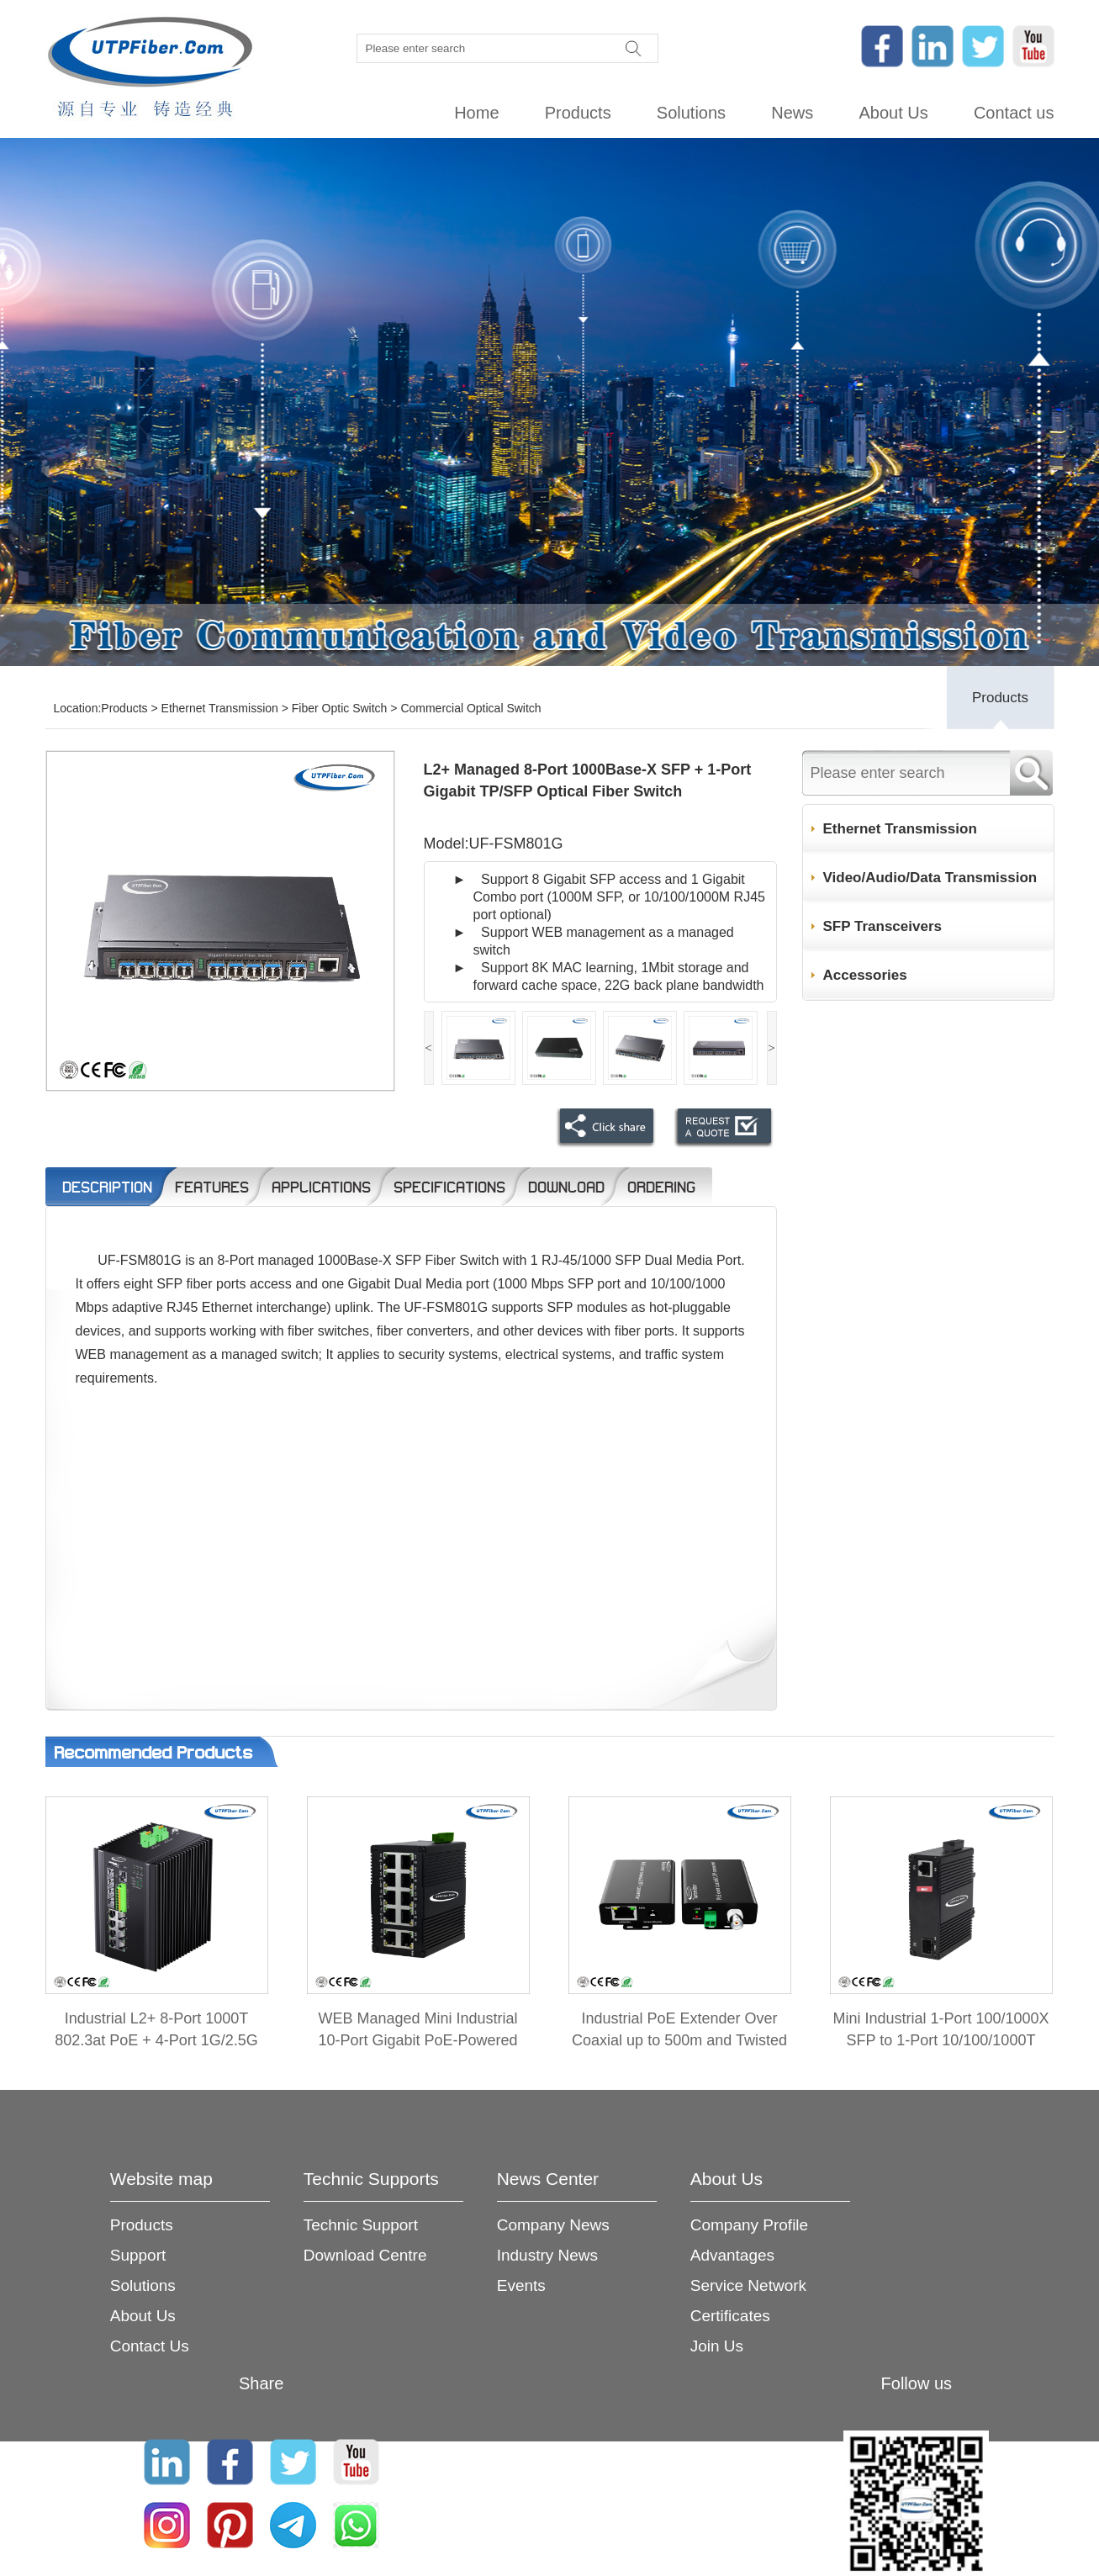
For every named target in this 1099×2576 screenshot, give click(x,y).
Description (107, 1186)
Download (566, 1186)
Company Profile (749, 2225)
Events (521, 2285)
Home (476, 112)
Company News (553, 2225)
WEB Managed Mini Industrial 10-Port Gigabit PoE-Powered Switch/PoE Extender (417, 2040)
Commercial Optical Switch (470, 708)
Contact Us (149, 2346)
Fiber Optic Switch (340, 708)
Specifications (449, 1186)
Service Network (748, 2285)
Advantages (732, 2255)
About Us (893, 112)
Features (212, 1186)
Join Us (716, 2346)
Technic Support (361, 2225)
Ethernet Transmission (219, 708)
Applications (321, 1186)
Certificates (730, 2316)
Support (138, 2255)
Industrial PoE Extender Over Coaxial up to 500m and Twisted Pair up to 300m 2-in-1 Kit (679, 2040)
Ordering (661, 1186)
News (792, 112)
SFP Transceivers (882, 926)
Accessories (865, 975)
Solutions (691, 112)
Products (578, 112)
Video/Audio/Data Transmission (930, 878)
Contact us (1014, 112)
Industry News (547, 2255)
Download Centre (365, 2255)
